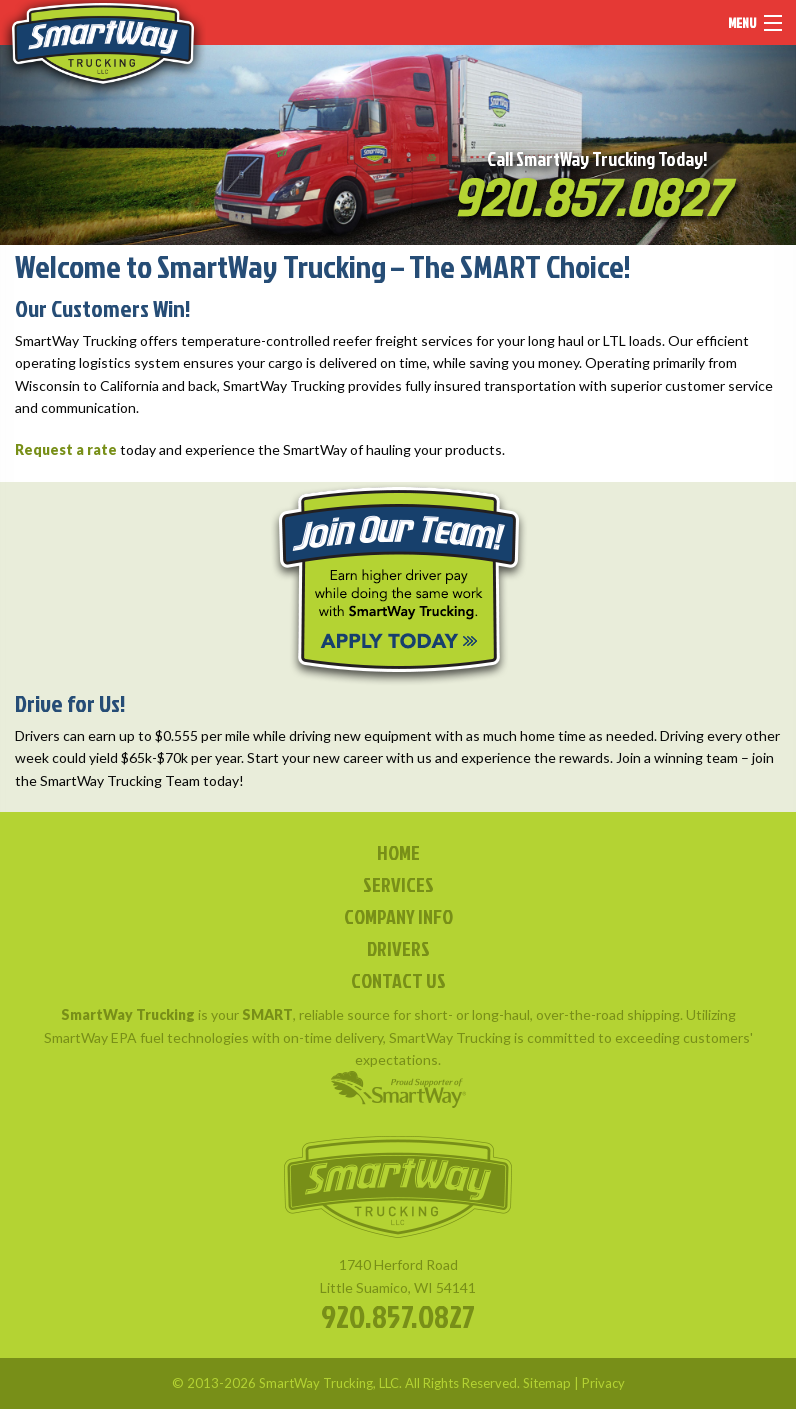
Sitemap (547, 1383)
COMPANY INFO (398, 916)
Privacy (603, 1383)
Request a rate (66, 449)
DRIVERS (398, 948)
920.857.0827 (398, 1315)
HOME (398, 852)
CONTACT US (398, 980)
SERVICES (398, 884)
